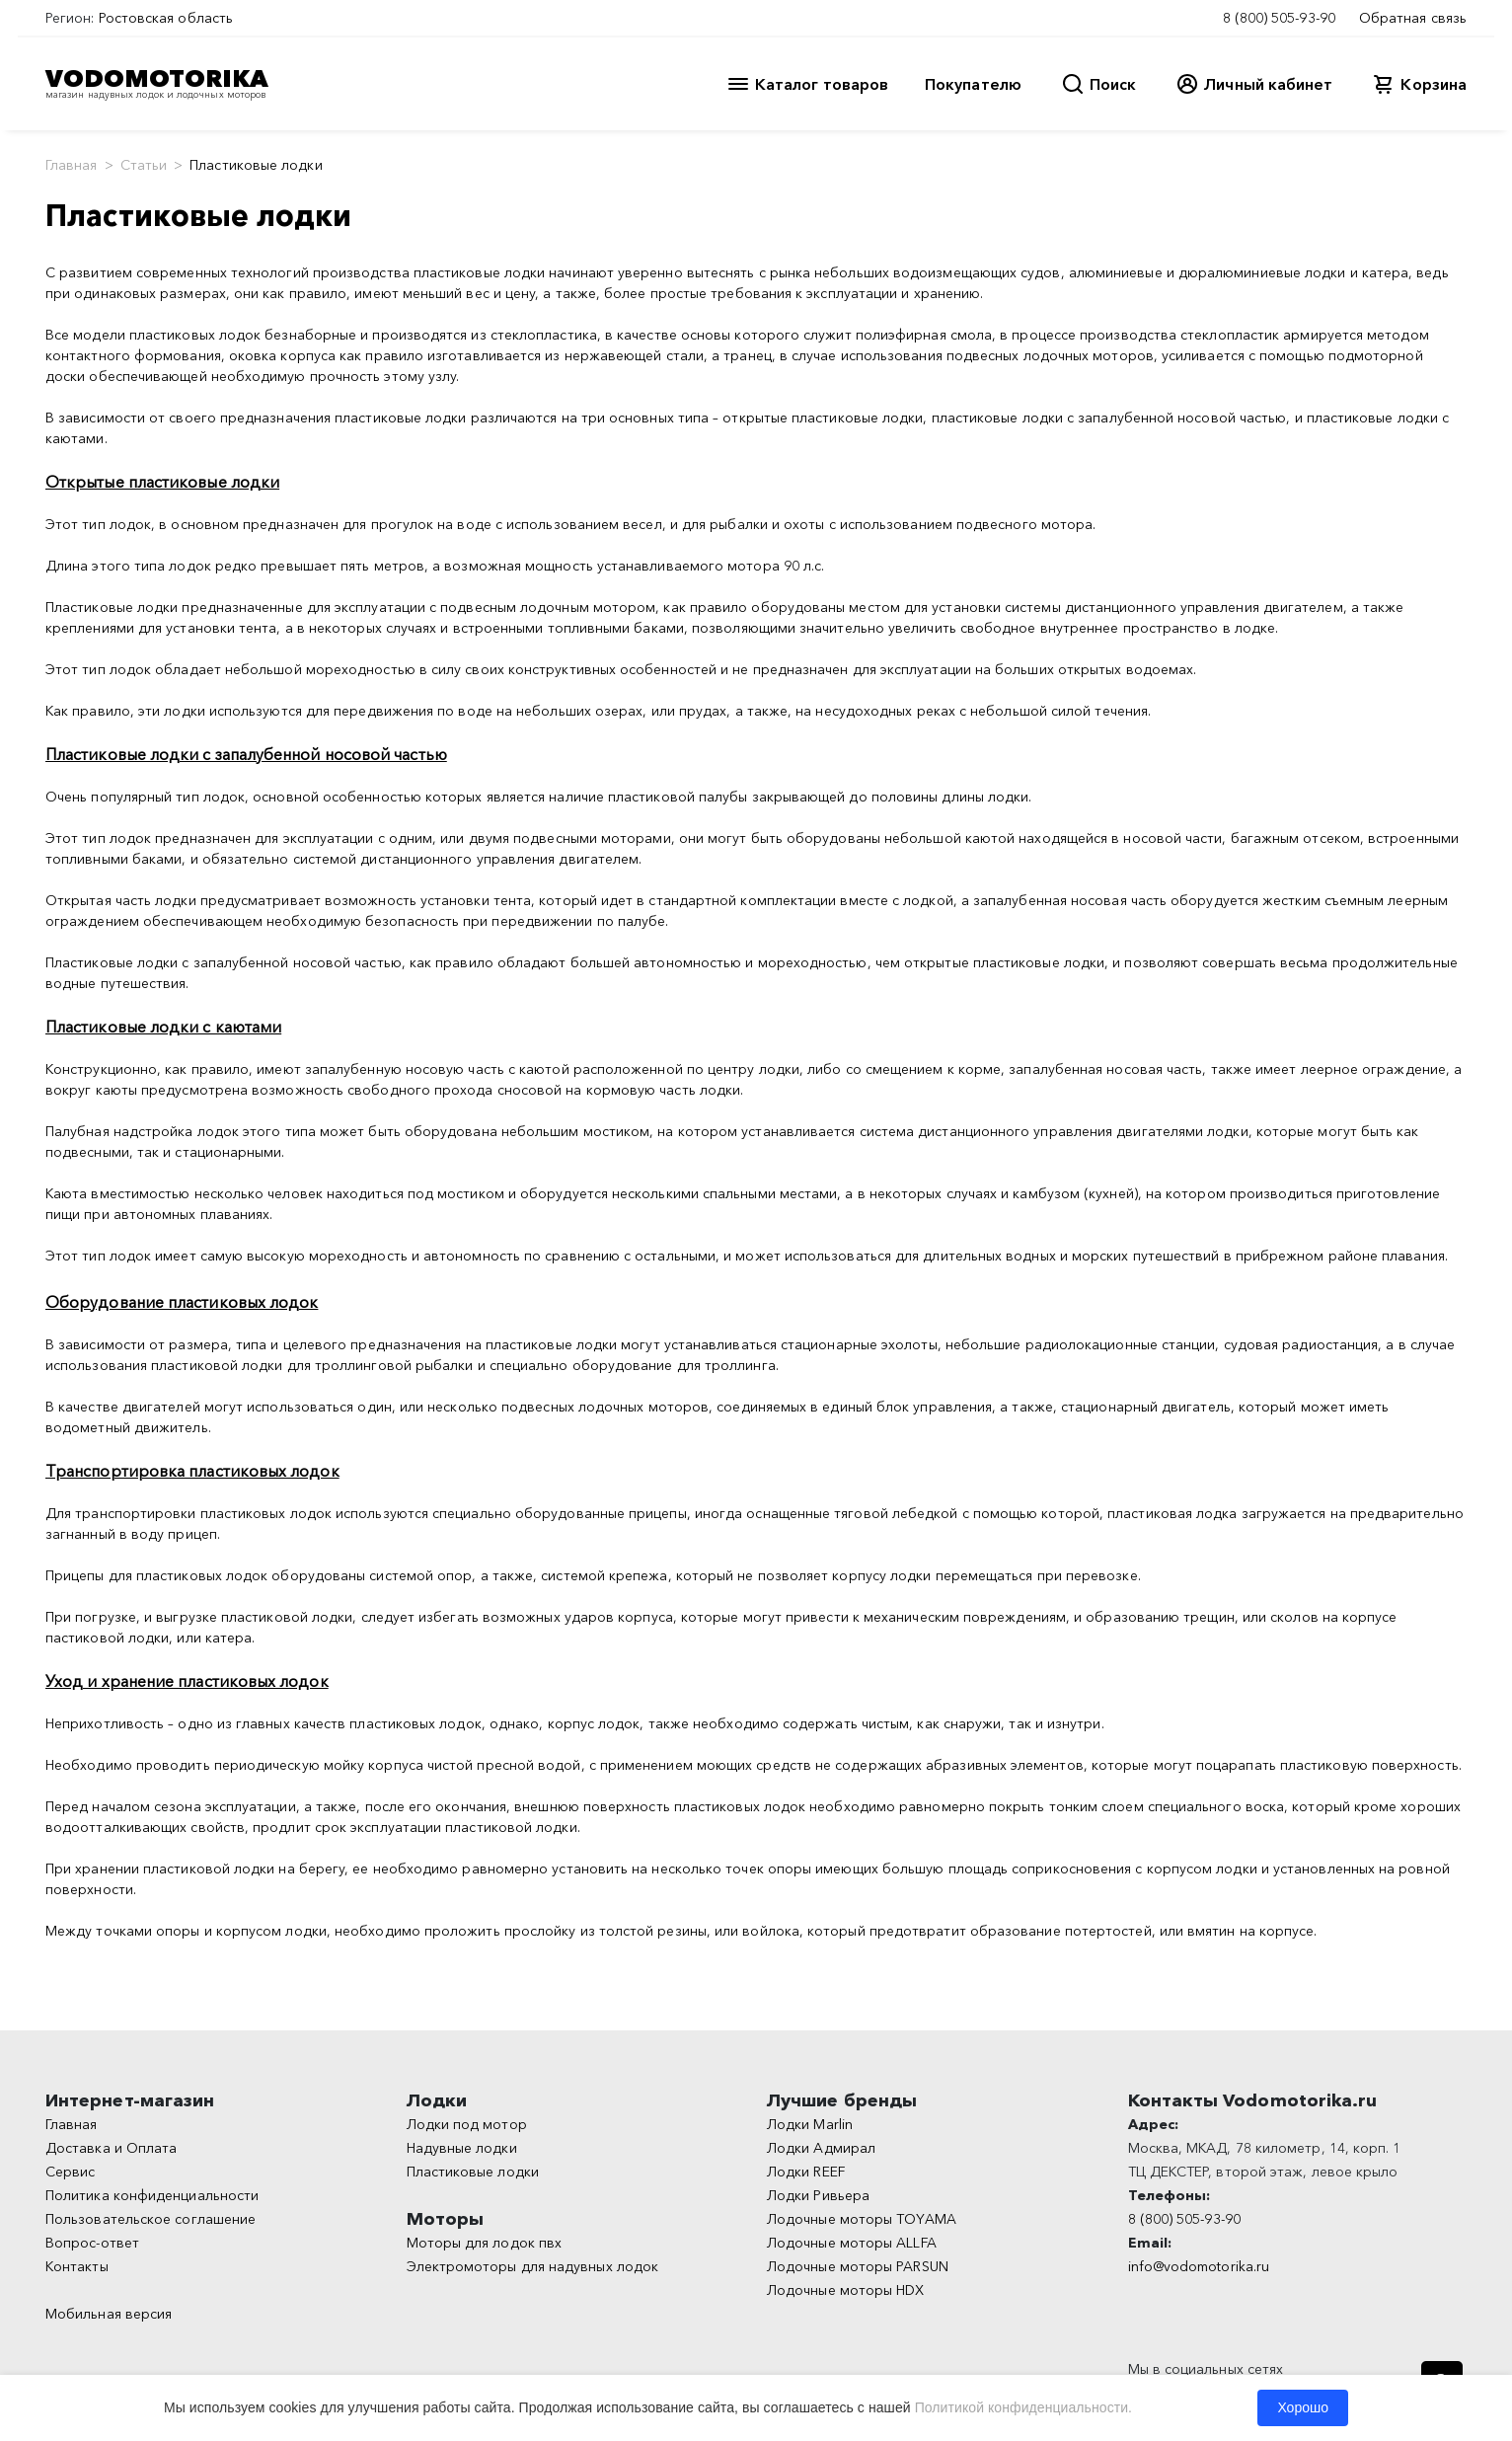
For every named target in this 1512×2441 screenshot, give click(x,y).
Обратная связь (1413, 18)
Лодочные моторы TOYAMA (861, 2219)
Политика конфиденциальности (152, 2195)
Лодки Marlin (810, 2124)
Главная (71, 165)
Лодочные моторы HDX (846, 2290)
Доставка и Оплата (111, 2148)
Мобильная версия (108, 2314)
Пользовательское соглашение (150, 2219)
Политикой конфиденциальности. (1023, 2407)
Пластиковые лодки (473, 2171)
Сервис (70, 2171)
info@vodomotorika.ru (1199, 2266)
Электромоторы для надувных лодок (533, 2266)
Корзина (1433, 84)
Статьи (143, 165)
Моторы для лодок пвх (485, 2242)
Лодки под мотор (467, 2124)
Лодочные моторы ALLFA (852, 2242)
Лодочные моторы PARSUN (857, 2266)
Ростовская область (166, 18)
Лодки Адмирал (821, 2148)
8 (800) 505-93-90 (1279, 18)
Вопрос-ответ (92, 2242)
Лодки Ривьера (818, 2195)
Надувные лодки (462, 2148)
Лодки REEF (806, 2171)
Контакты (77, 2266)
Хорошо (1302, 2407)
